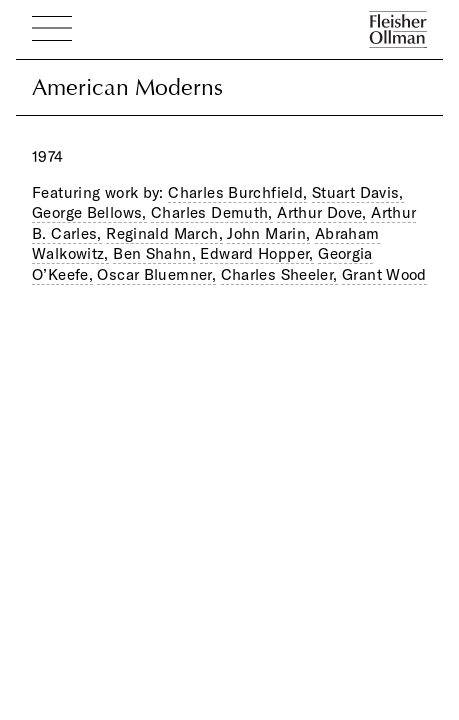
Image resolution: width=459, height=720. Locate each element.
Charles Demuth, (212, 212)
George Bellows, (89, 212)
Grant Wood (384, 274)
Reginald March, (164, 233)
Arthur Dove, (322, 212)
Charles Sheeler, (279, 274)
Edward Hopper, (256, 253)
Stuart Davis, (358, 192)
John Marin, (268, 233)
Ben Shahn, (154, 253)
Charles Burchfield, (237, 192)
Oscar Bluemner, (156, 274)
